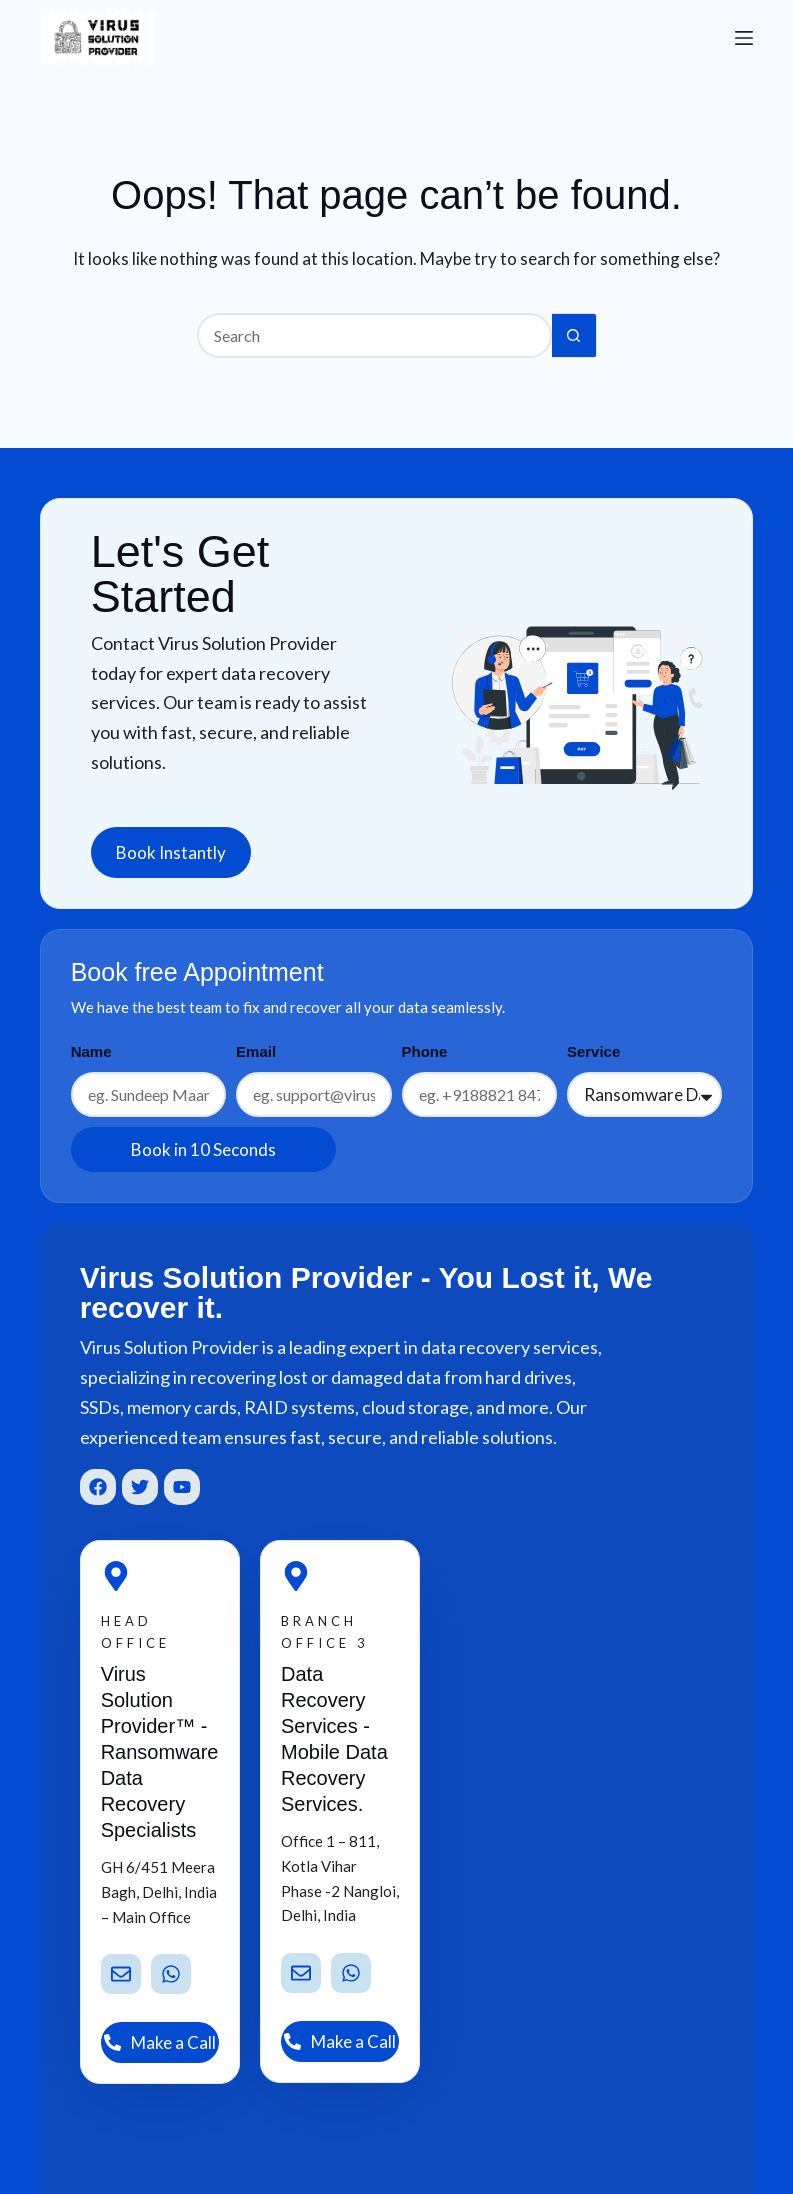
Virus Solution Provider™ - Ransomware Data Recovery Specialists (160, 1752)
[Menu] (744, 38)
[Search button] (574, 335)
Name (91, 1051)
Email (256, 1051)
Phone (425, 1051)
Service (593, 1051)
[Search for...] (374, 335)
